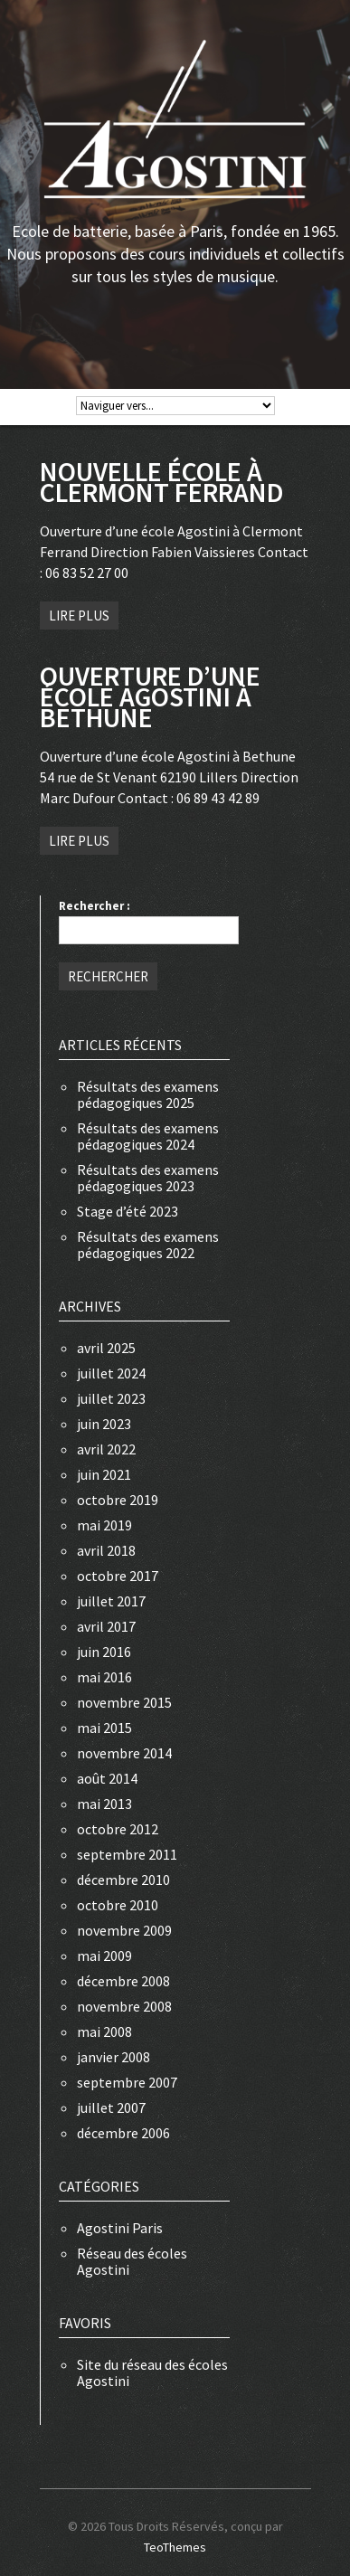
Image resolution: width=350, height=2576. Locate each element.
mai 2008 (104, 2031)
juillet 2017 (111, 1601)
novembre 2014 (124, 1753)
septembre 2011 (127, 1854)
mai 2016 (104, 1677)
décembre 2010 (123, 1879)
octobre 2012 (117, 1829)
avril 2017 (106, 1626)
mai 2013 (104, 1804)
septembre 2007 (127, 2082)
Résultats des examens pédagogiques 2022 (148, 1244)
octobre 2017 (117, 1576)
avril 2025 (106, 1348)
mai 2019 (104, 1525)
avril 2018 (106, 1550)
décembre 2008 (123, 1981)
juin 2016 (104, 1652)
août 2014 (107, 1778)
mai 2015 (104, 1728)
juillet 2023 (111, 1398)
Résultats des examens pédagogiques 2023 (148, 1177)
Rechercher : (94, 906)
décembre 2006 (123, 2133)
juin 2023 (104, 1424)
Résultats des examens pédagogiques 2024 (148, 1136)
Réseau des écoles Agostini (132, 2261)
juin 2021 (104, 1474)
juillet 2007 (111, 2107)
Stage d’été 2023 (127, 1211)
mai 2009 (104, 1955)
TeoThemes (175, 2547)
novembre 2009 (124, 1930)
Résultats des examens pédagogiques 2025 (148, 1094)
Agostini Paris (120, 2228)
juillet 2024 (111, 1373)
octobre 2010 (117, 1905)
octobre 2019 (117, 1500)
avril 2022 (106, 1449)
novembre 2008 (124, 2006)
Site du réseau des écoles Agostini (152, 2372)
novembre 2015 (124, 1702)
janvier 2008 (113, 2057)
